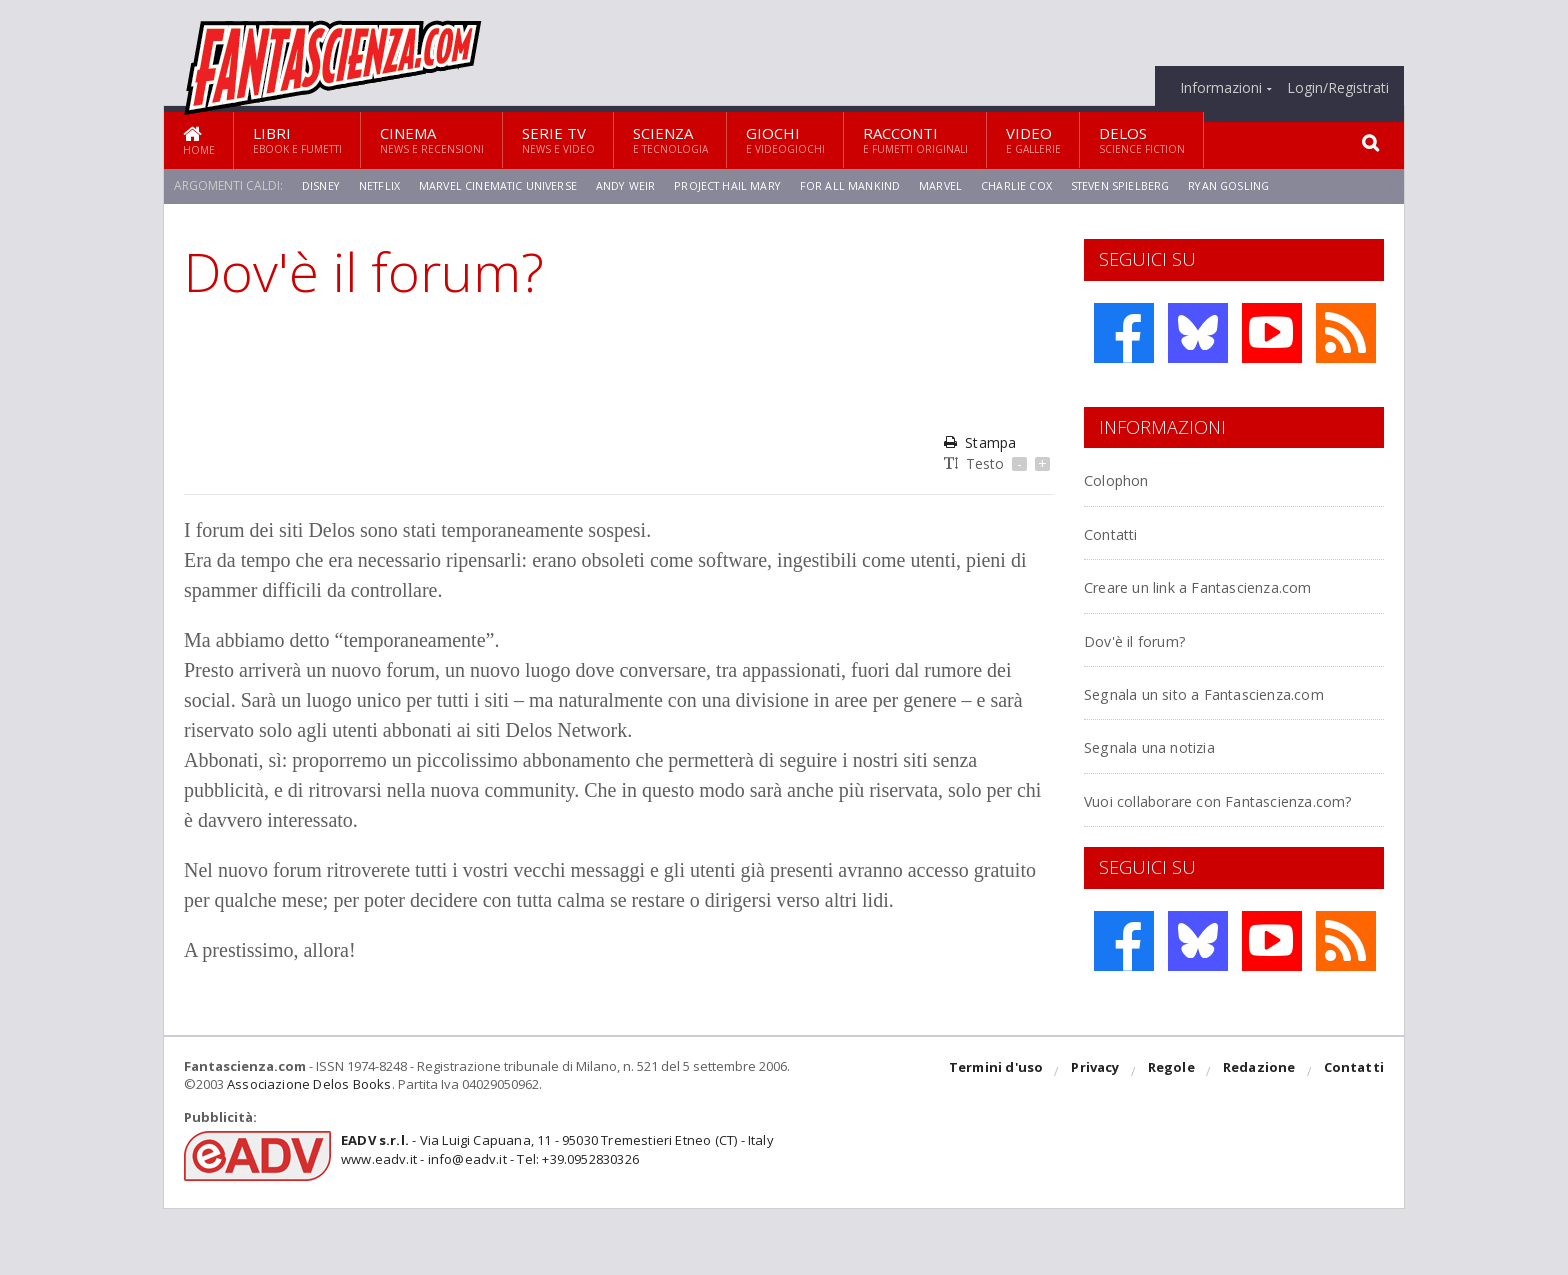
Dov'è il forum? (1150, 661)
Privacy (1100, 1139)
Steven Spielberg (1152, 185)
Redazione (1261, 1139)
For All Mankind (873, 185)
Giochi (785, 139)
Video (1033, 139)
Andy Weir (639, 185)
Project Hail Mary (746, 185)
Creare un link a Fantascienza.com (1164, 596)
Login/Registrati (1338, 88)
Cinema (432, 139)
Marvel (966, 185)
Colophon (1127, 478)
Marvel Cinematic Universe (506, 185)
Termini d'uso (1003, 1139)
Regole (1175, 1139)
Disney (322, 185)
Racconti (915, 139)
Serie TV (558, 139)
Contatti (1121, 532)
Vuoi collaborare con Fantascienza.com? (1175, 855)
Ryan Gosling (1265, 185)
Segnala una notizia (1172, 790)
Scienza (670, 139)
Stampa (979, 442)
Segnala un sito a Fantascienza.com (1164, 725)
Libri (297, 139)
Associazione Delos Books (307, 1151)
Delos (1142, 139)
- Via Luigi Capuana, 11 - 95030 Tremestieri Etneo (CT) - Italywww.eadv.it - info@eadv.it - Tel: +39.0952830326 (550, 1217)
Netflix (383, 185)
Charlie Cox (1044, 185)
